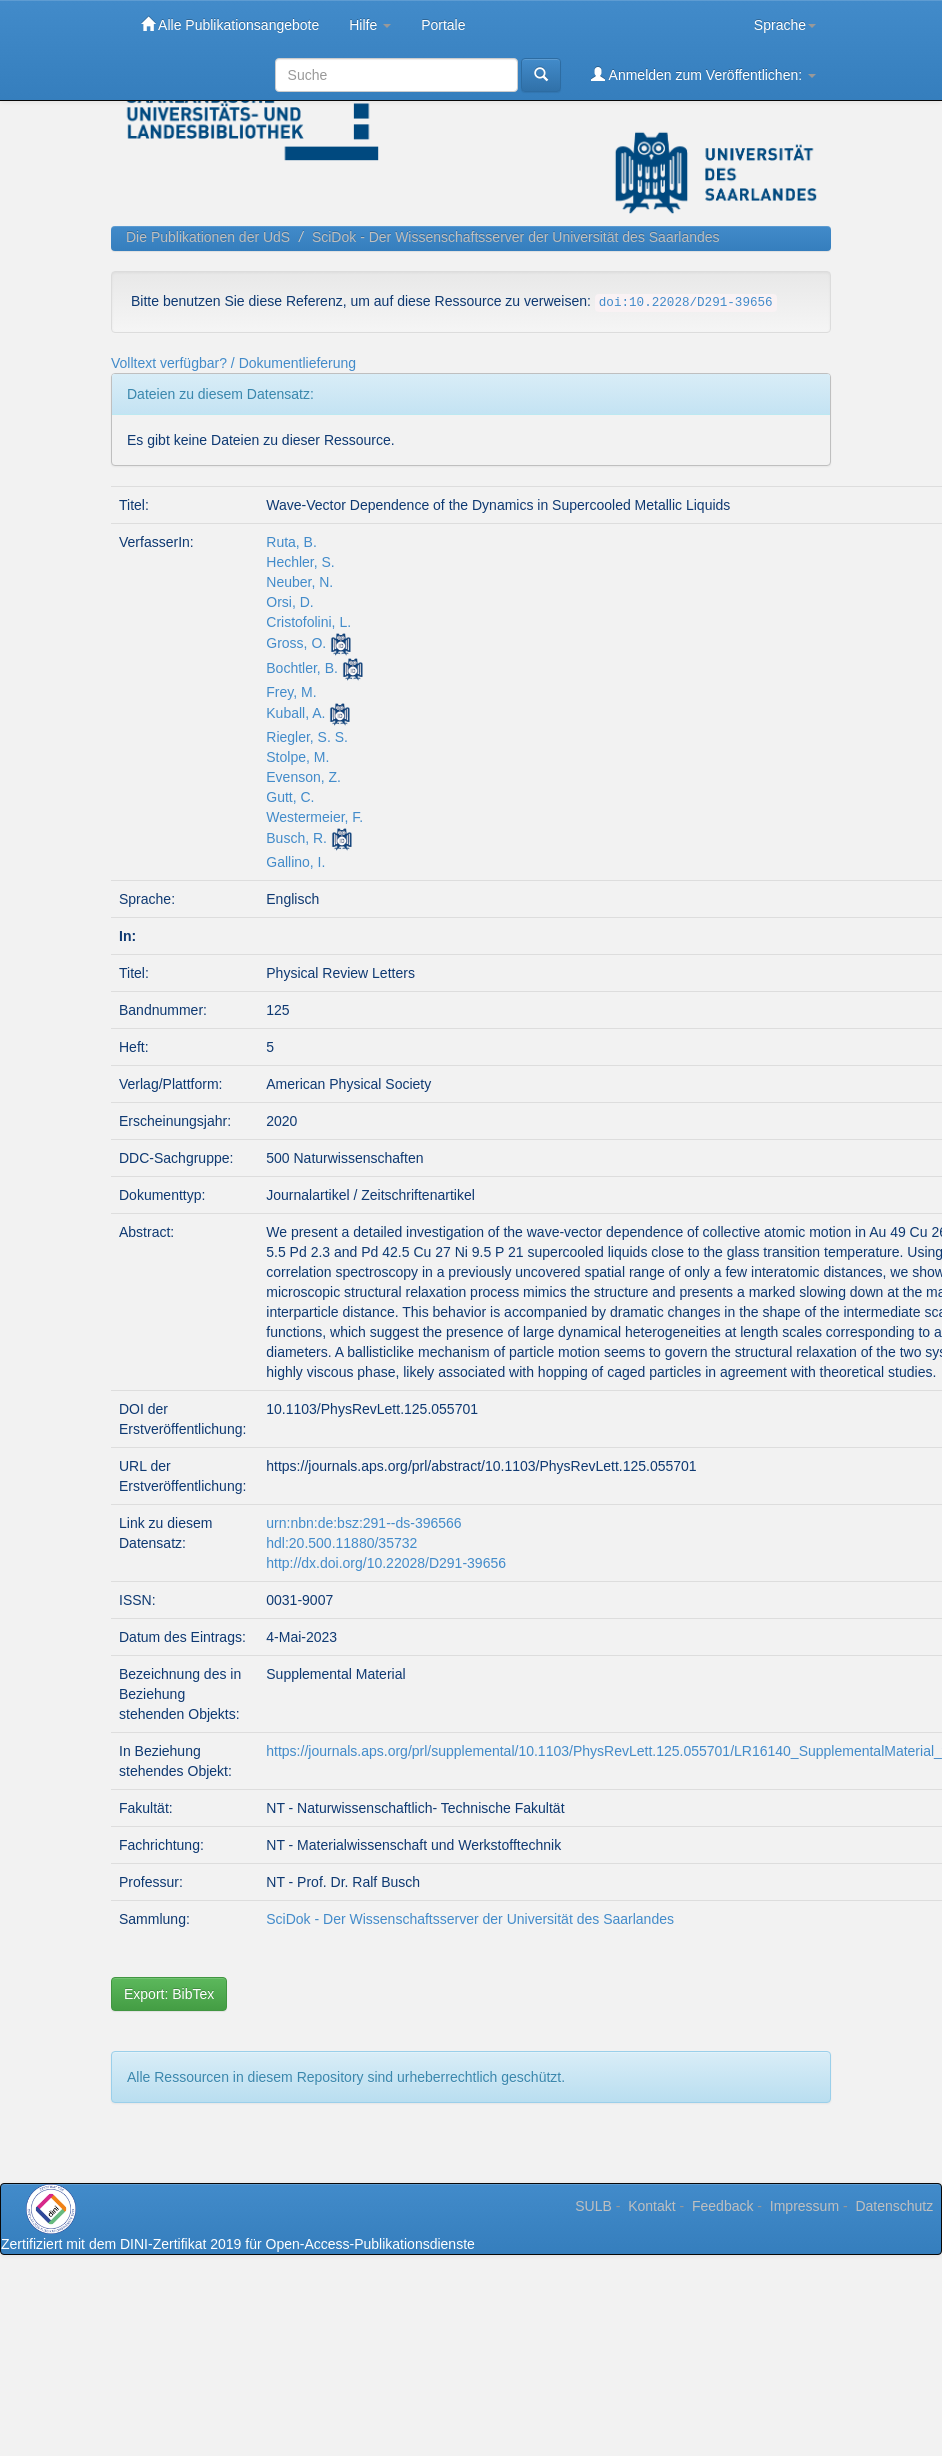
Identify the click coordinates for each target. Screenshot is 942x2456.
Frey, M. (291, 692)
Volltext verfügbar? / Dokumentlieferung (233, 363)
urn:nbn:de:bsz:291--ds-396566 (363, 1523)
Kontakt (651, 2206)
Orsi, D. (289, 602)
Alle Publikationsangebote (230, 24)
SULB (593, 2206)
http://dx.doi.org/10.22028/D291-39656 (386, 1563)
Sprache (785, 25)
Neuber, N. (299, 582)
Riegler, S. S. (307, 737)
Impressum (804, 2206)
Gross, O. (296, 643)
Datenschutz (894, 2206)
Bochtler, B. (302, 668)
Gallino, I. (295, 862)
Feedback (722, 2206)
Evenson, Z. (303, 777)
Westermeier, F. (314, 817)
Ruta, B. (291, 542)
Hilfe (370, 25)
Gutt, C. (290, 797)
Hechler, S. (300, 562)
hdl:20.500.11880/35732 (341, 1543)
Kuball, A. (295, 713)
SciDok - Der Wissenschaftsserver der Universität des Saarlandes (516, 237)
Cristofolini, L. (308, 622)
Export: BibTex (169, 1994)
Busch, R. (296, 838)
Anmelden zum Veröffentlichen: (703, 74)
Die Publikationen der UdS (208, 237)
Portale (443, 25)
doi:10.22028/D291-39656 (686, 303)
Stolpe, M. (297, 757)
